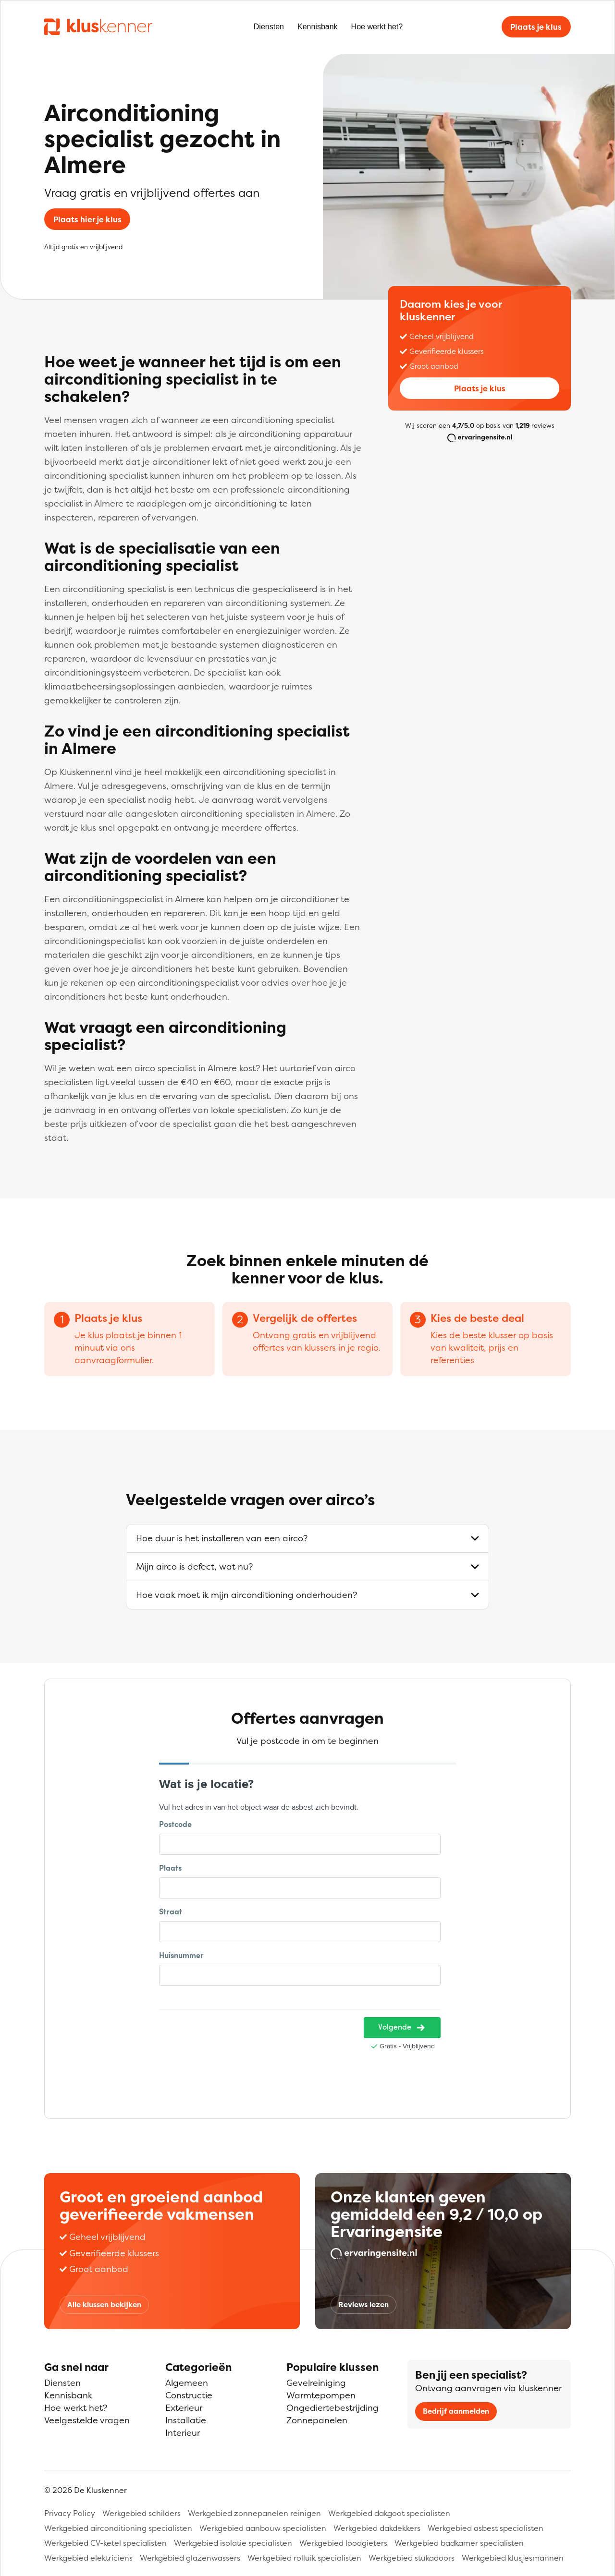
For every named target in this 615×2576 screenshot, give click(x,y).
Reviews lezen (363, 2304)
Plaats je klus (536, 27)
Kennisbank (317, 27)
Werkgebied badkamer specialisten (459, 2543)
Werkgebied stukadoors (412, 2557)
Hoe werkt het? (377, 27)
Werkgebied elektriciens (88, 2557)
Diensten (269, 27)
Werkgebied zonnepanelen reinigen (254, 2513)
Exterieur (183, 2408)
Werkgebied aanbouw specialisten (262, 2528)
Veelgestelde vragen (87, 2420)
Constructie (188, 2395)
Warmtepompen (321, 2395)
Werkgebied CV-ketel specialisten (105, 2543)
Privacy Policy (69, 2513)
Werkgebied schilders (141, 2513)
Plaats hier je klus (87, 219)
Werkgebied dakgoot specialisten (389, 2513)
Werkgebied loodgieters (343, 2543)
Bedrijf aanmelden (456, 2411)
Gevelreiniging (316, 2383)
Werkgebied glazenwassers (190, 2557)
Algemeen (186, 2383)
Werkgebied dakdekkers (376, 2528)
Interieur (182, 2433)
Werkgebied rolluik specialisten (304, 2557)
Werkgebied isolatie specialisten (233, 2543)
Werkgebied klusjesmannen (513, 2557)
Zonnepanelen (316, 2420)
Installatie (185, 2420)
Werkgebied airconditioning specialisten (118, 2528)
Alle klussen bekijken (104, 2304)
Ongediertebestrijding (332, 2408)
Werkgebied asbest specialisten (485, 2528)
